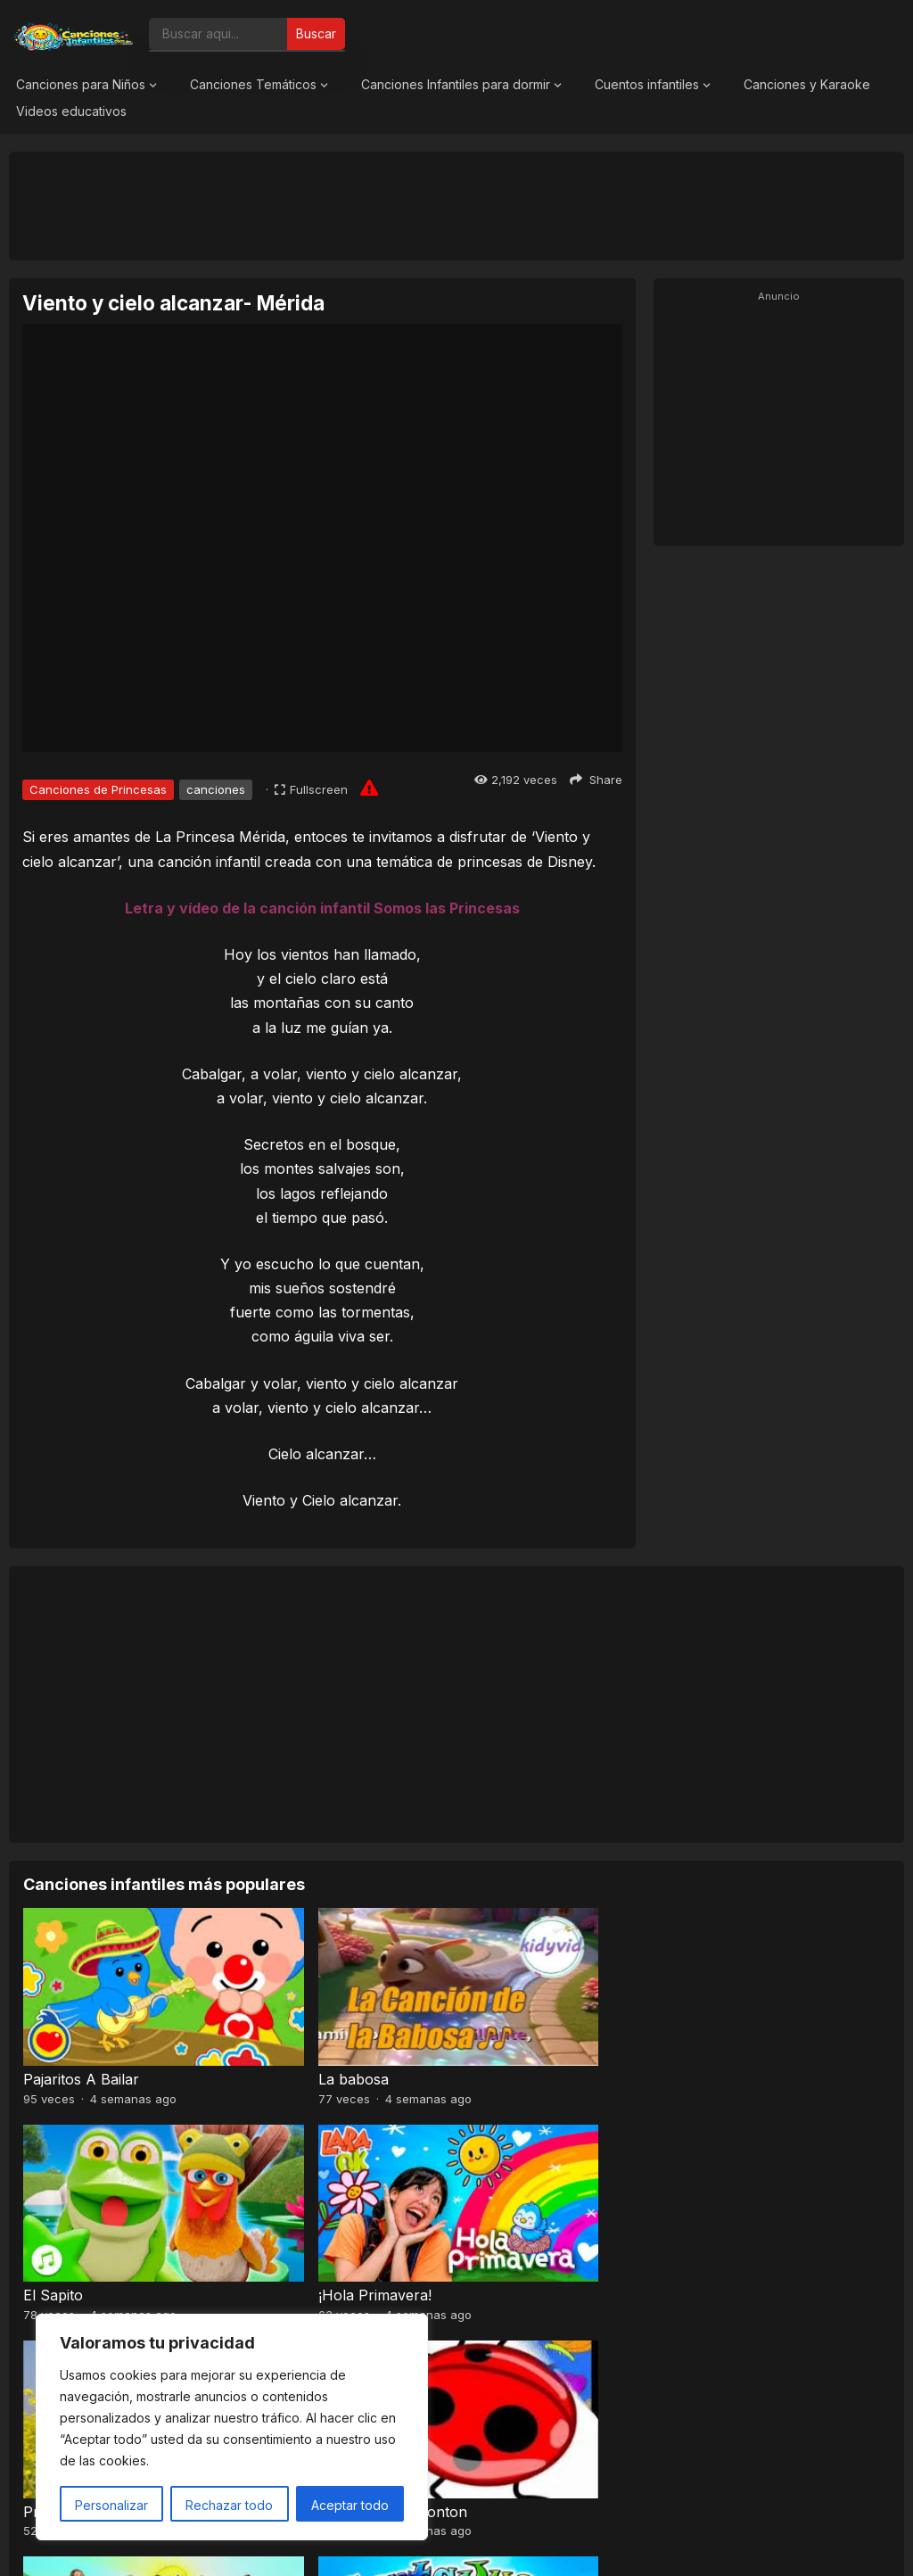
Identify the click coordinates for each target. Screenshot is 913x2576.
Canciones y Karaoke (807, 84)
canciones (215, 789)
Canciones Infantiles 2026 (477, 2544)
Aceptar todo (350, 2505)
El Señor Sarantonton (317, 2212)
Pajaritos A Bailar (81, 2037)
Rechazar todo (229, 2505)
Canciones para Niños (80, 84)
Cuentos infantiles (647, 84)
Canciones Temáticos (253, 84)
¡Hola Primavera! (740, 2037)
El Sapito (493, 2037)
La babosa (278, 2037)
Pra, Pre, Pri (65, 2212)
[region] (232, 2427)
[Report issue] (369, 787)
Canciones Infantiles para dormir (455, 84)
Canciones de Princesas (98, 789)
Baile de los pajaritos (533, 2212)
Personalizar (111, 2505)
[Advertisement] (456, 205)
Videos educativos (71, 111)
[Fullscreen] (311, 789)
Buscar (316, 33)
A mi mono (721, 2212)
